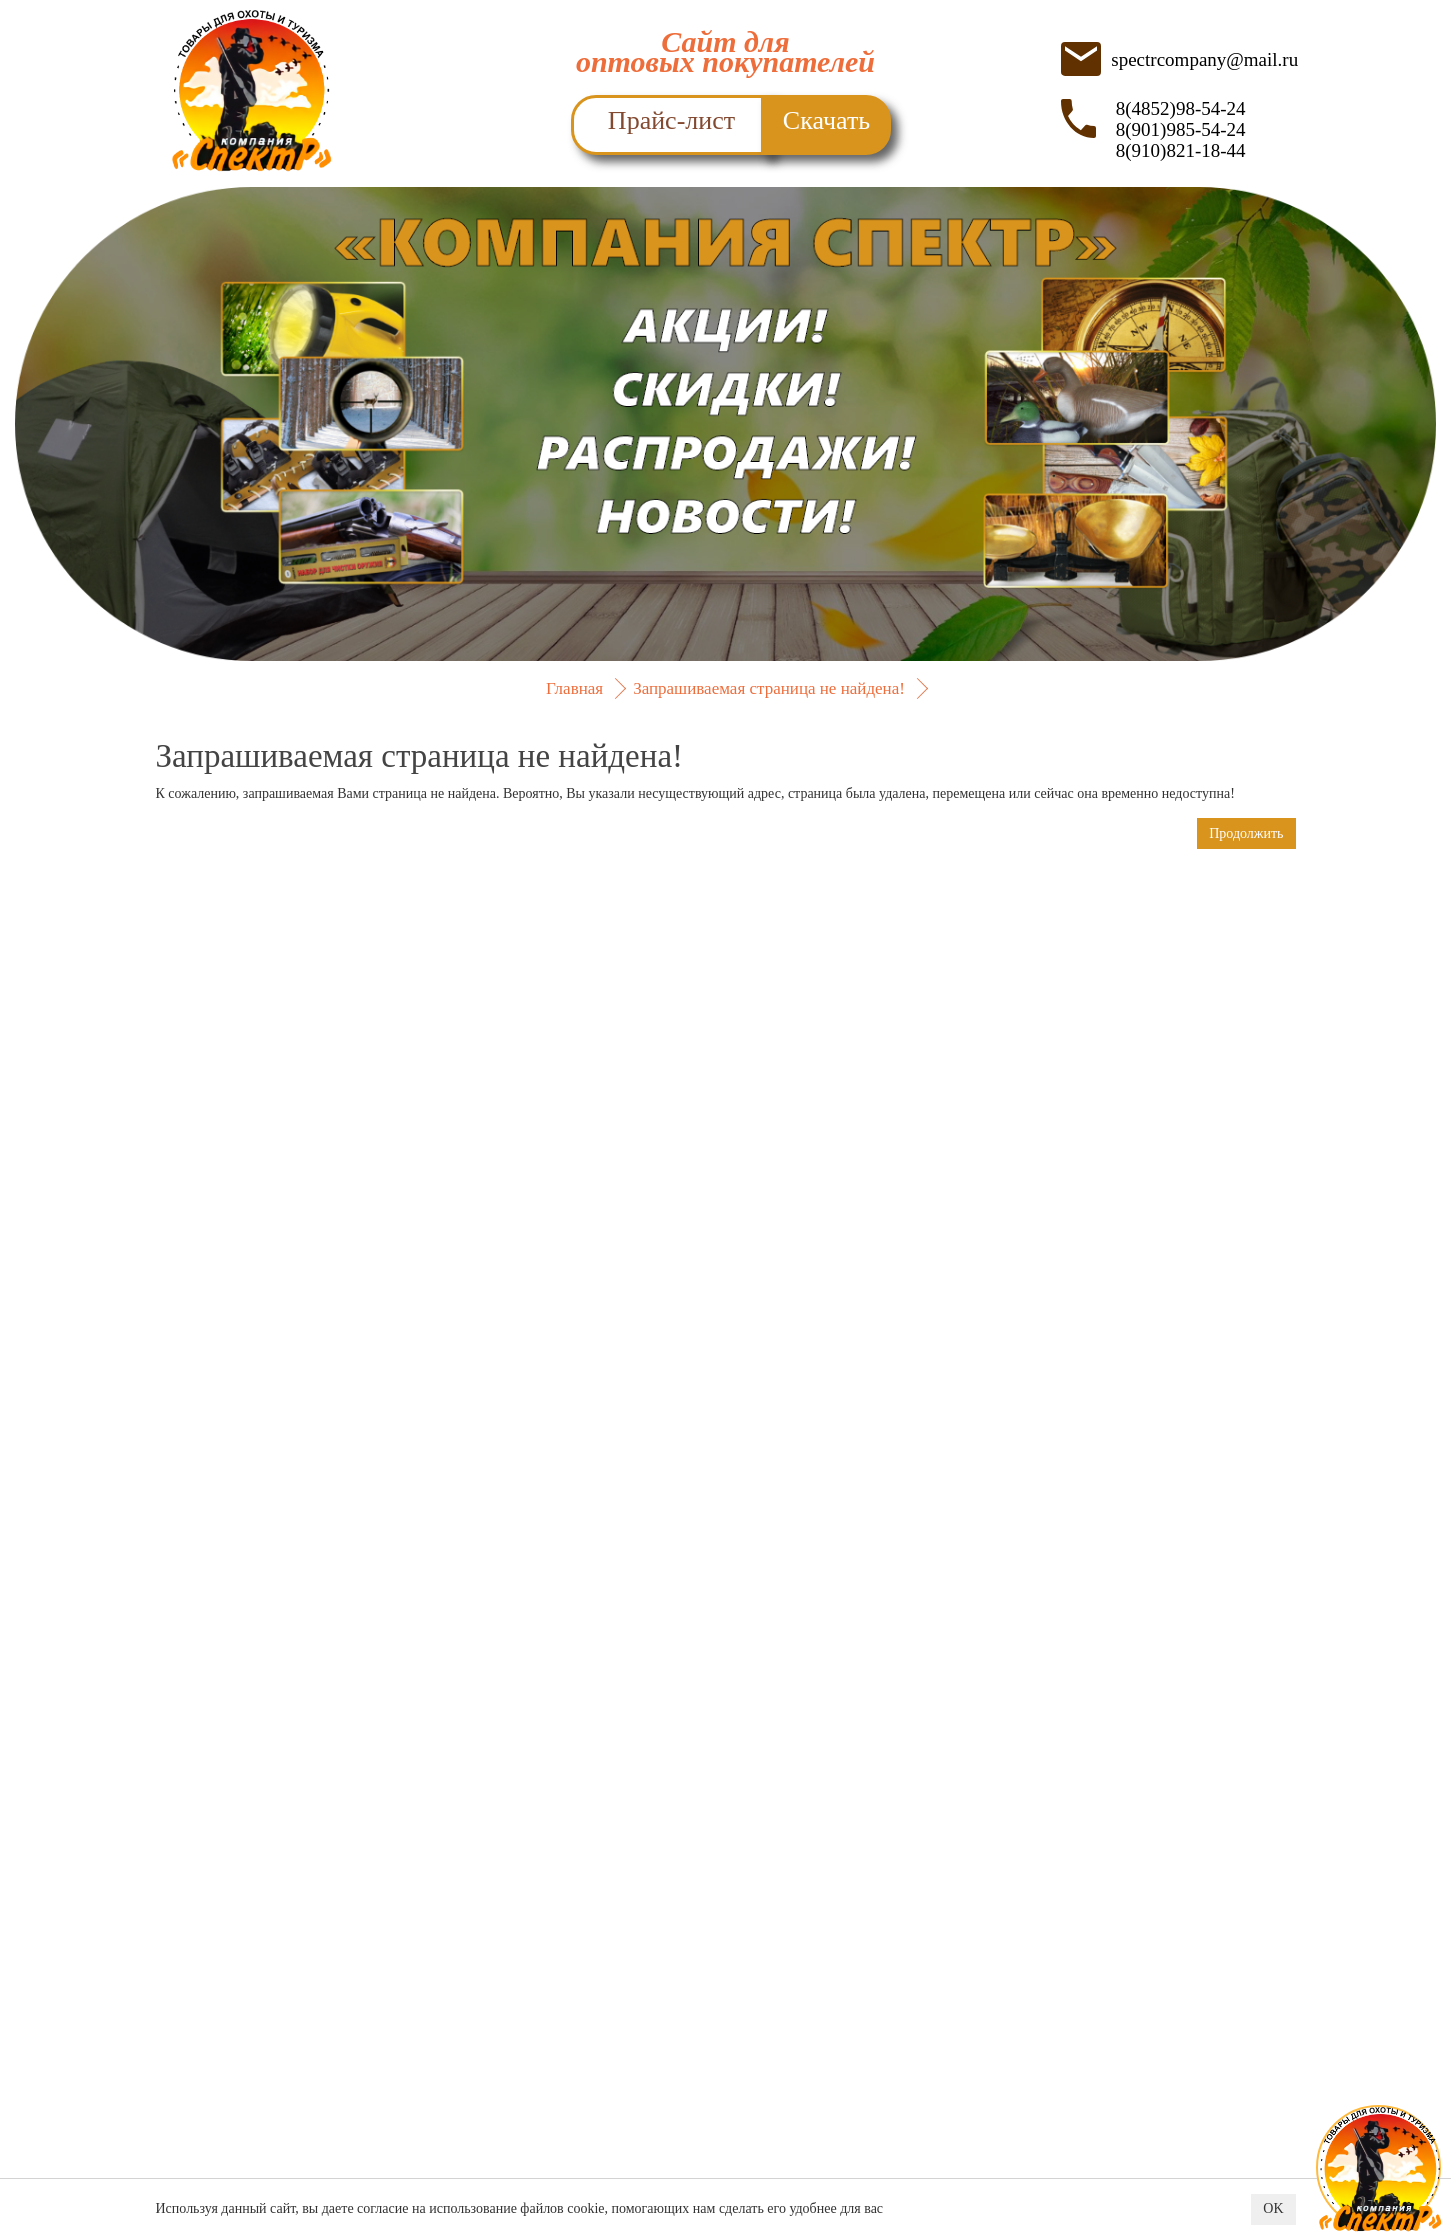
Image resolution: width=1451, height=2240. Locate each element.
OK (1273, 2209)
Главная (574, 688)
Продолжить (1246, 833)
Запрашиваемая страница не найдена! (769, 688)
